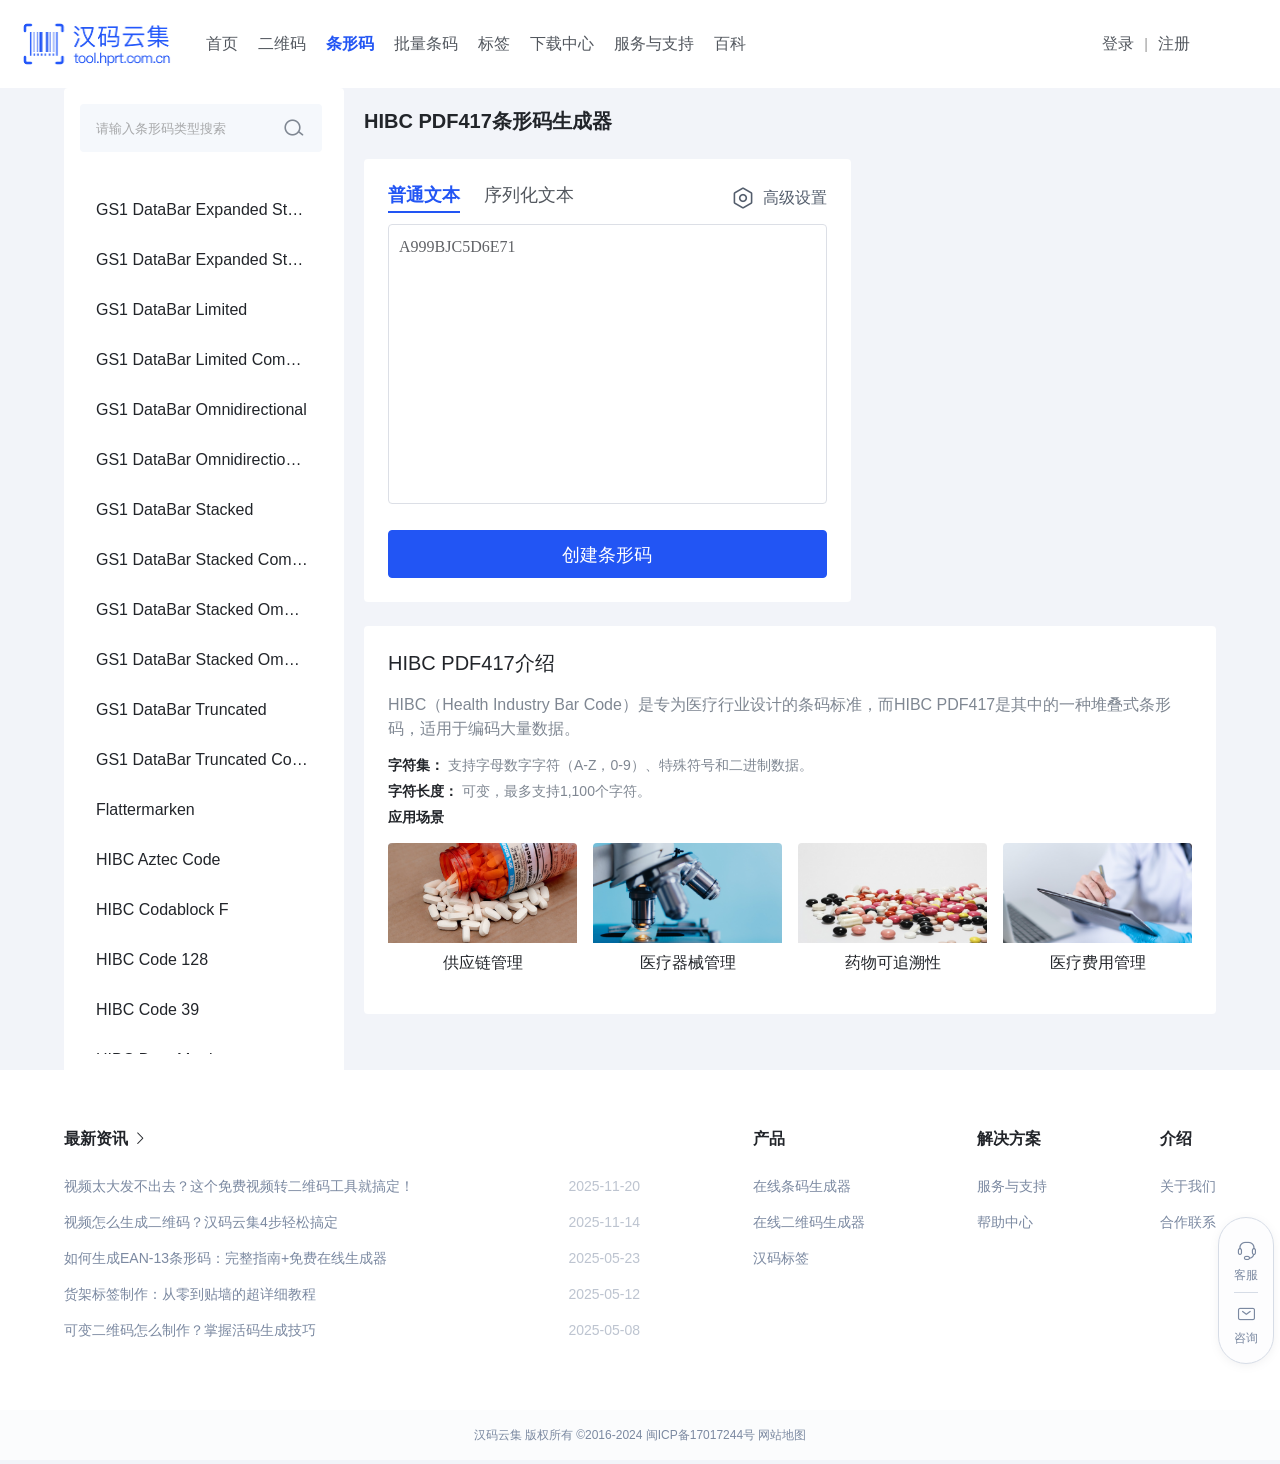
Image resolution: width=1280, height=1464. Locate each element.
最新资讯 (106, 1142)
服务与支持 (1012, 1190)
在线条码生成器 (802, 1190)
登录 (1118, 43)
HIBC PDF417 (147, 583)
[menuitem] (204, 183)
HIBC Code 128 (152, 333)
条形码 (350, 43)
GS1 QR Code (147, 883)
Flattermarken (145, 183)
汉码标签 (781, 1262)
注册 (1174, 43)
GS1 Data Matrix (155, 933)
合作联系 (1188, 1226)
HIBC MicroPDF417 (166, 533)
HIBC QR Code (150, 633)
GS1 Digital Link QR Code (189, 983)
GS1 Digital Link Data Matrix (196, 1033)
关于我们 (1188, 1190)
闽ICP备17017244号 (700, 1439)
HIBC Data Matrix (158, 433)
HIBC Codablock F (162, 283)
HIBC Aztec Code (158, 233)
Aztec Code (137, 833)
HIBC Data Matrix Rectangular (202, 483)
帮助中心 (1005, 1226)
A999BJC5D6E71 (607, 364)
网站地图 (782, 1439)
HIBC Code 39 (147, 383)
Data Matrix (137, 783)
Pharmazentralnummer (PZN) (201, 683)
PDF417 (125, 733)
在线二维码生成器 (809, 1226)
